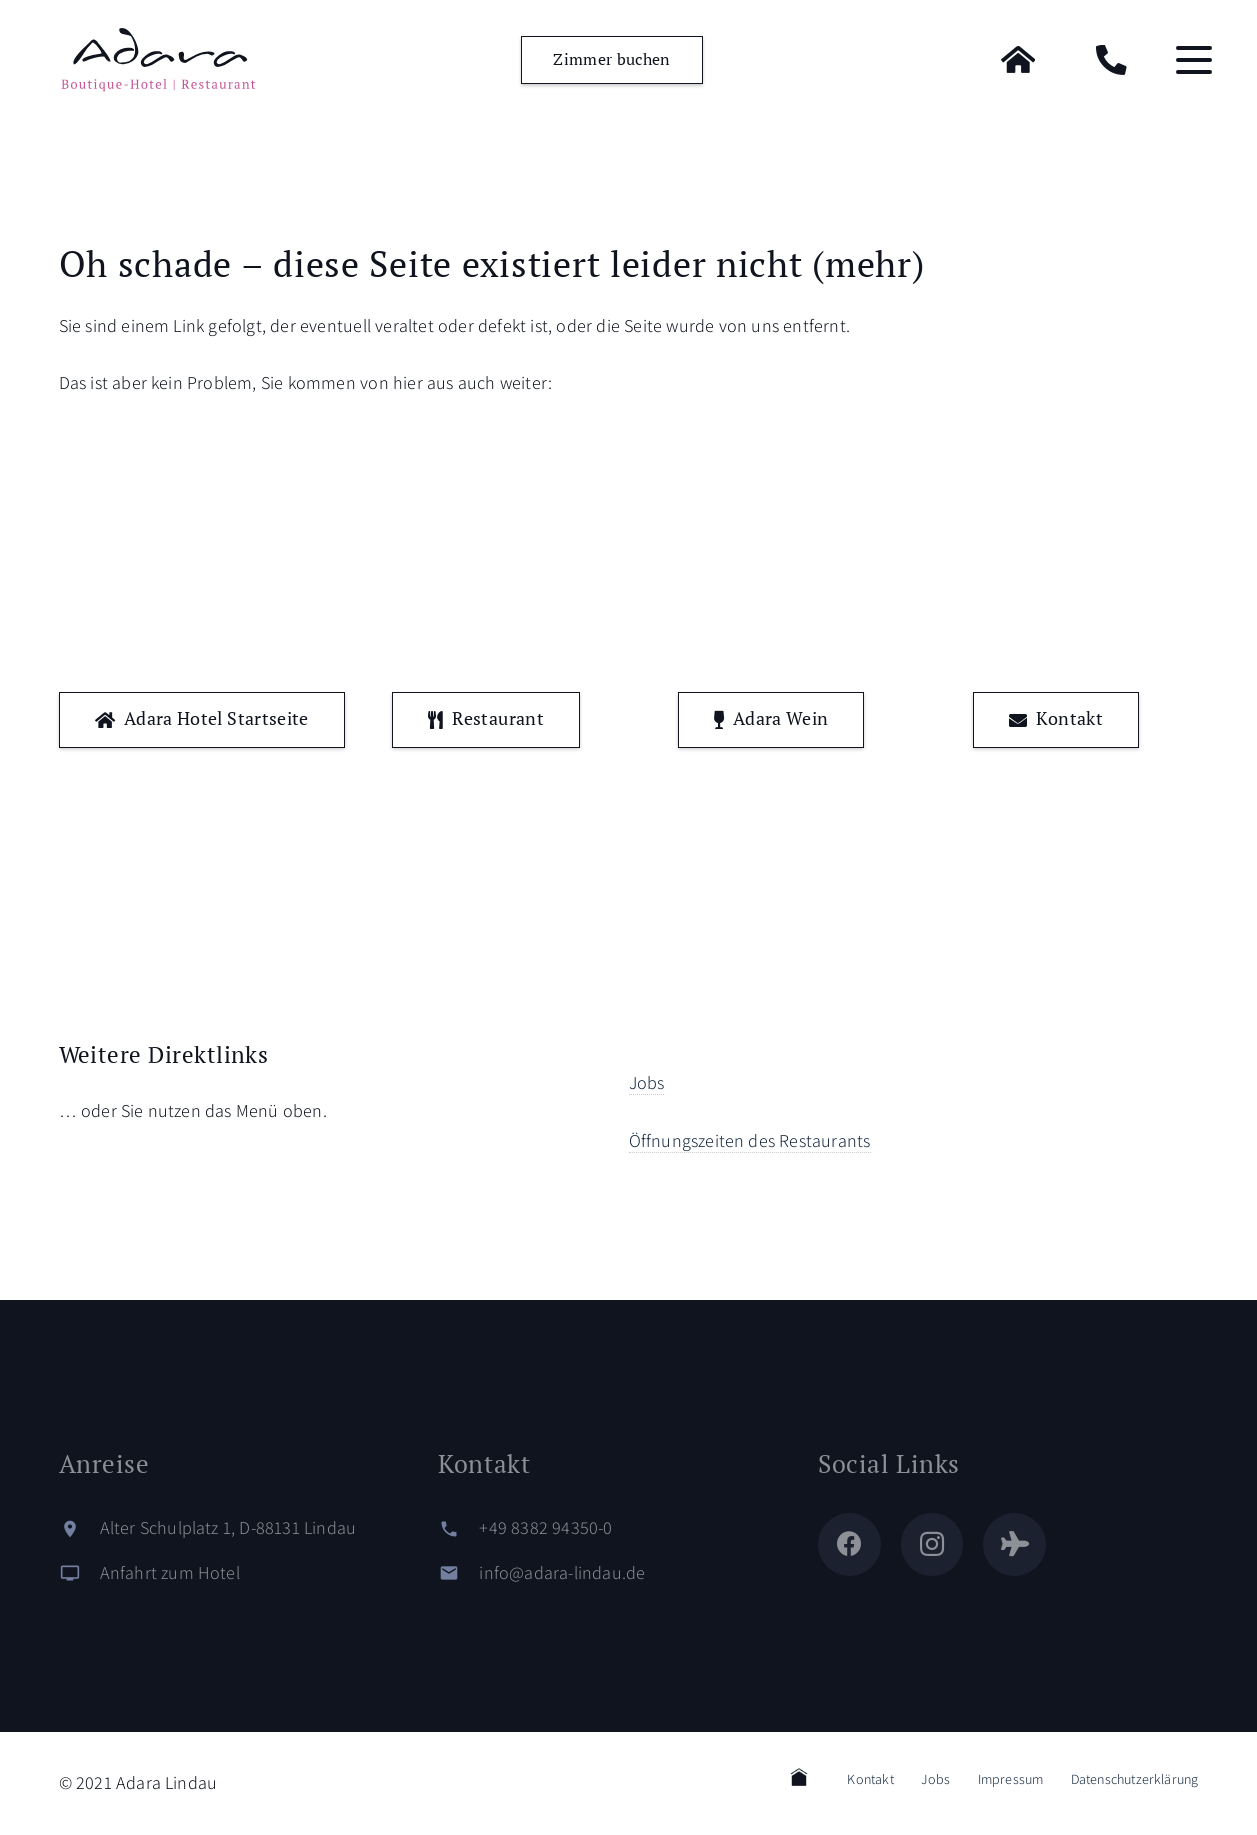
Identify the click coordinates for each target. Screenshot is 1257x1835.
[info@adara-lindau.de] (458, 1573)
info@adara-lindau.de (562, 1572)
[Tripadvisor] (1014, 1544)
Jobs (647, 1082)
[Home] (1018, 60)
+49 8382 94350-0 (545, 1527)
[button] (1194, 60)
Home (799, 1777)
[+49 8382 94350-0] (458, 1529)
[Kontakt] (1111, 60)
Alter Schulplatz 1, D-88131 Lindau (228, 1527)
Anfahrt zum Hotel (170, 1572)
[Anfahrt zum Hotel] (79, 1573)
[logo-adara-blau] (157, 60)
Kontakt (870, 1779)
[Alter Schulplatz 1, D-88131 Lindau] (79, 1529)
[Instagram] (932, 1544)
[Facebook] (849, 1544)
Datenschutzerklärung (1135, 1779)
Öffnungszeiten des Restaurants (750, 1140)
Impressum (1011, 1779)
